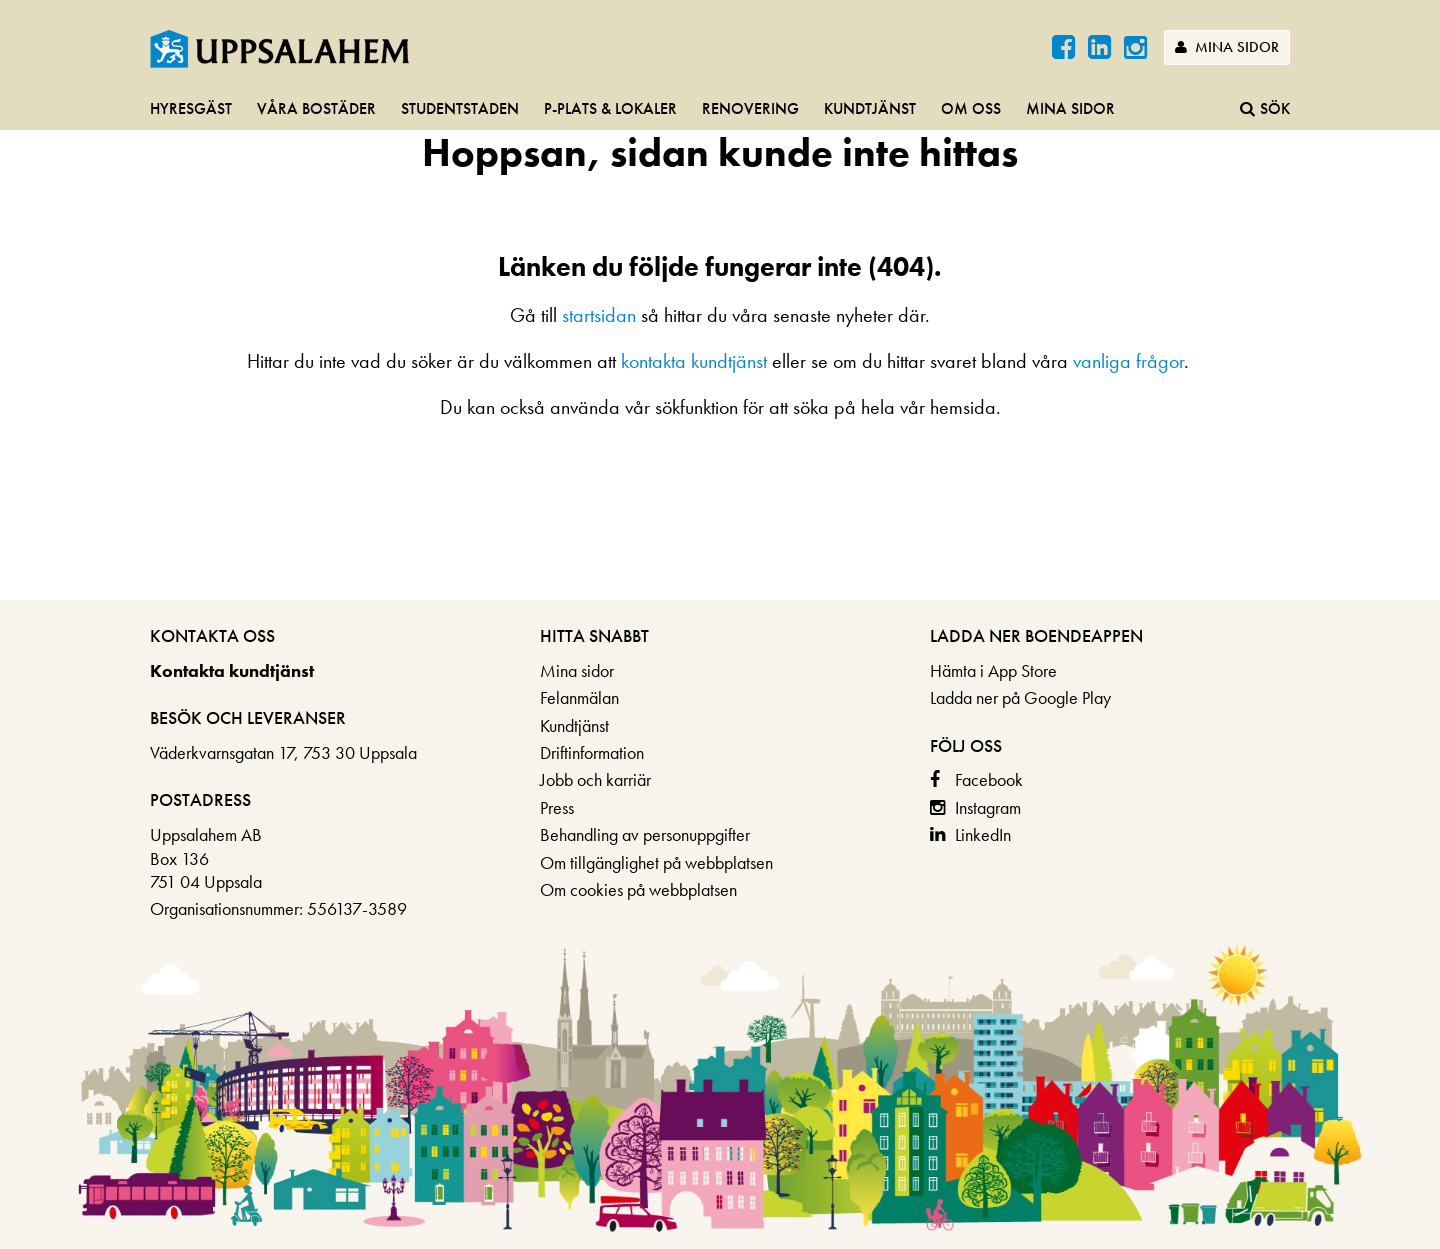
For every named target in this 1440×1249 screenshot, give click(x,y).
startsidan (599, 315)
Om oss (971, 108)
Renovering (750, 108)
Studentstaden (460, 108)
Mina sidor (1227, 47)
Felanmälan (579, 697)
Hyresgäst (191, 108)
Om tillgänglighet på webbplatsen (656, 862)
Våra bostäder (316, 108)
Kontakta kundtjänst (232, 670)
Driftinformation (592, 752)
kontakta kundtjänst (694, 361)
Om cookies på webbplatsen (638, 889)
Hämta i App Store (993, 670)
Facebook (989, 779)
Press (557, 807)
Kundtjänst (870, 108)
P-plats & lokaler (610, 108)
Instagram (988, 807)
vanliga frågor (1128, 361)
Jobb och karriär (595, 779)
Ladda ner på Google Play (1020, 697)
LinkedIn (983, 834)
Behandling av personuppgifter (645, 834)
